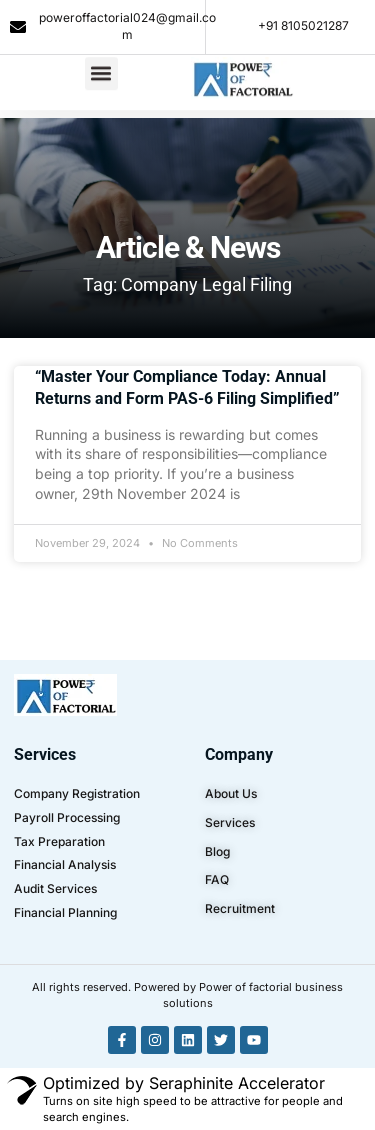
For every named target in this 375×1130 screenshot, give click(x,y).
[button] (101, 57)
